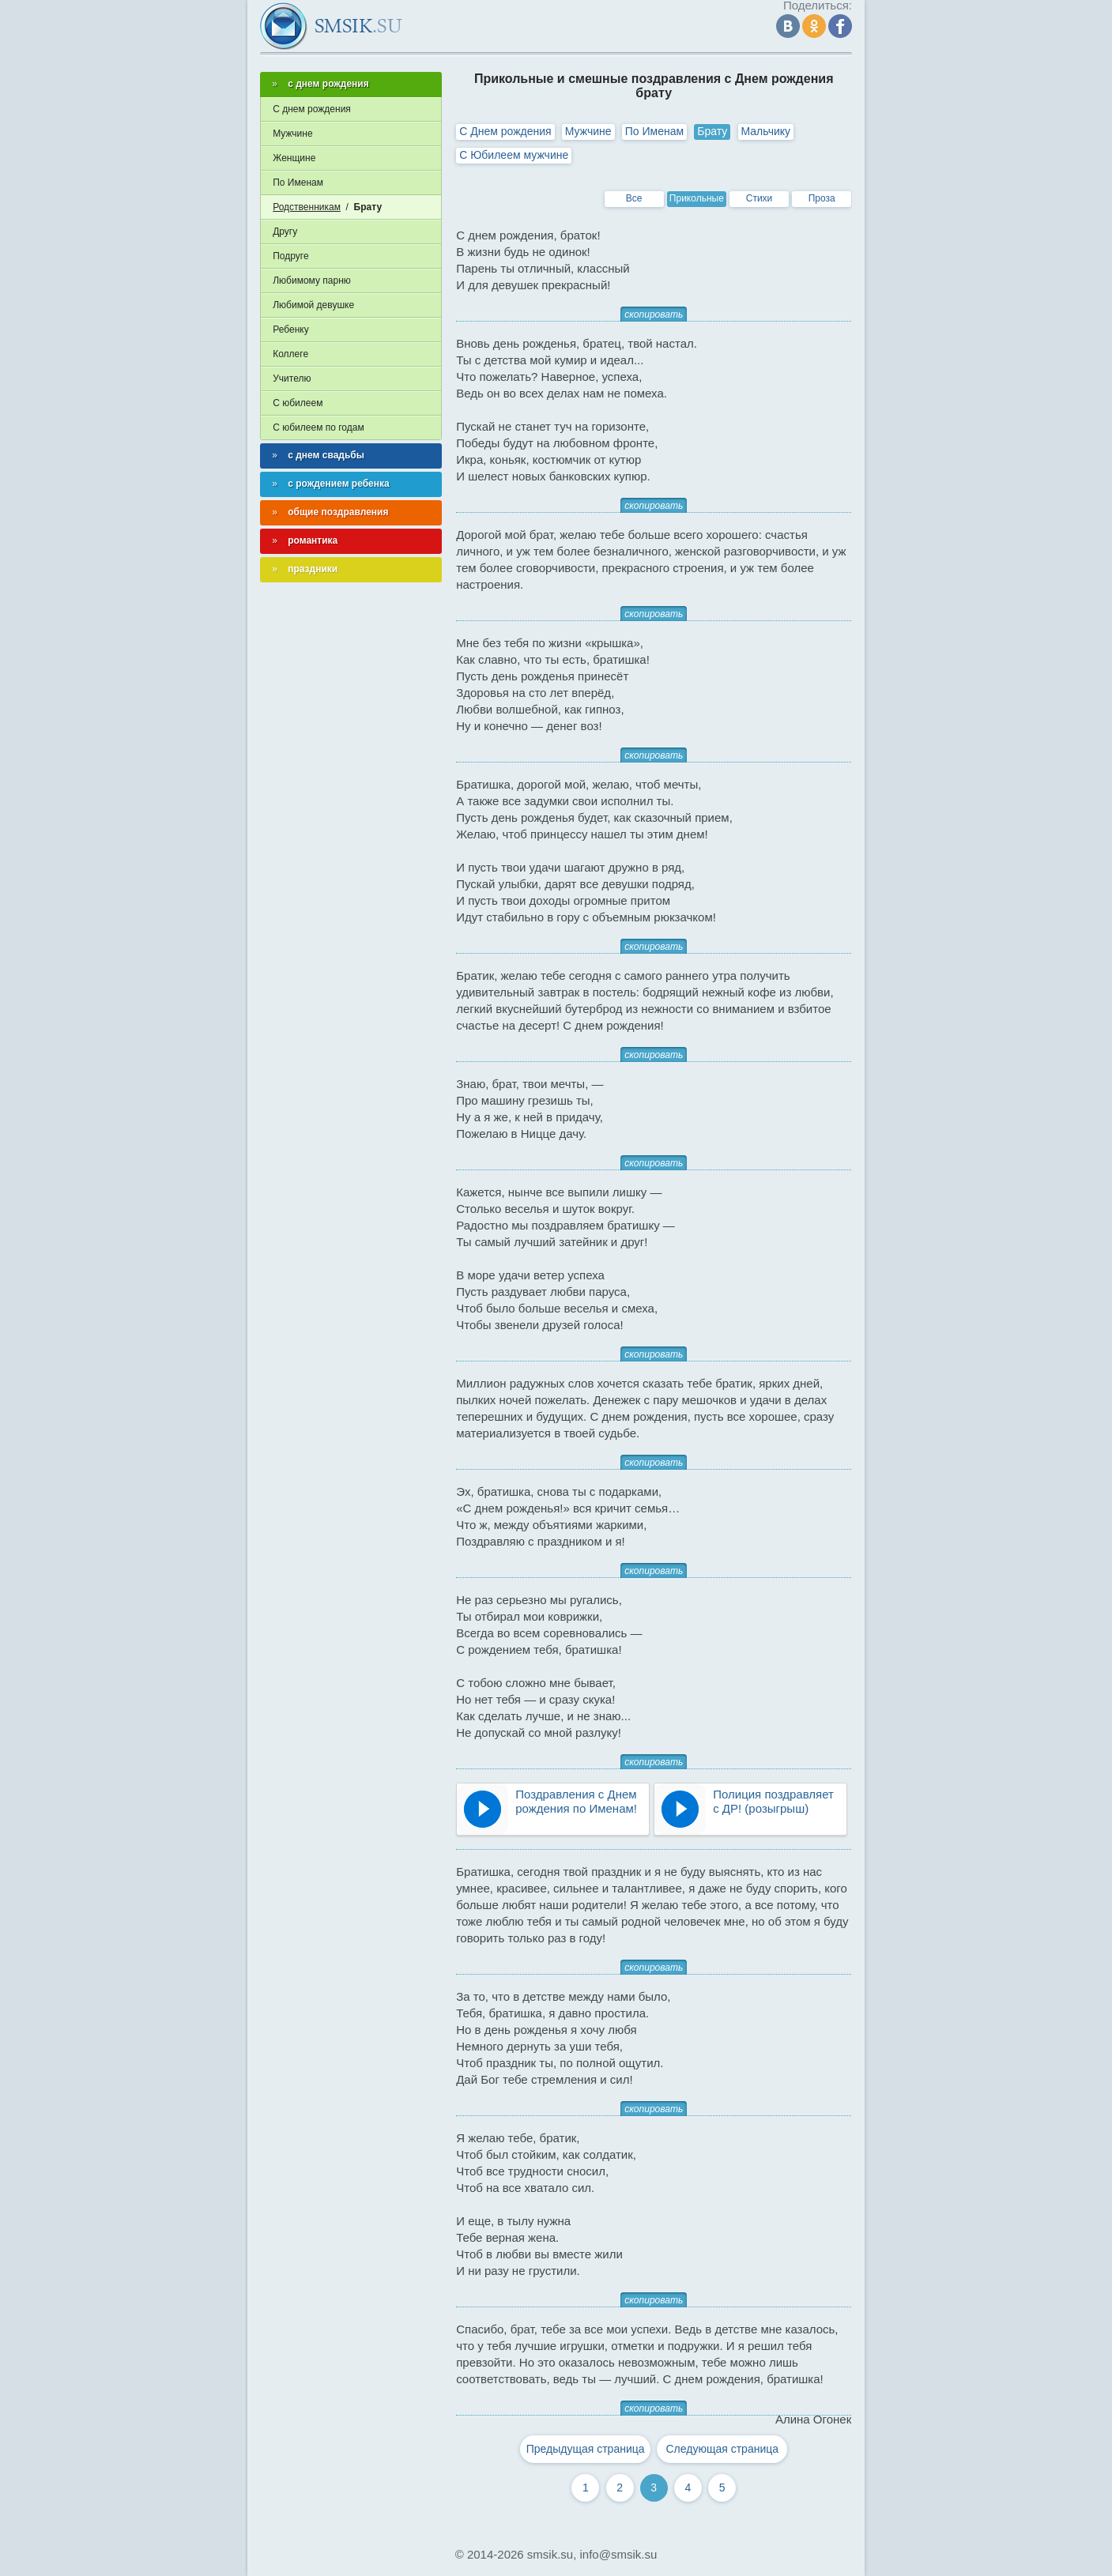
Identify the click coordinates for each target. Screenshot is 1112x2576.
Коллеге (290, 354)
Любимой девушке (313, 305)
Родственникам (307, 207)
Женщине (294, 158)
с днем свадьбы (326, 455)
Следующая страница (722, 2448)
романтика (312, 540)
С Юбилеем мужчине (513, 155)
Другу (285, 231)
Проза (822, 198)
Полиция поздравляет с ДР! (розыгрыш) (773, 1801)
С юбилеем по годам (318, 427)
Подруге (290, 256)
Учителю (292, 378)
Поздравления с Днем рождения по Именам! (576, 1801)
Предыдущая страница (585, 2448)
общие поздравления (338, 512)
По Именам (654, 131)
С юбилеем (297, 403)
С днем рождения (312, 109)
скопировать (653, 314)
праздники (312, 568)
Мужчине (588, 131)
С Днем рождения (505, 131)
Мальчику (766, 131)
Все (634, 198)
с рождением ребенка (339, 483)
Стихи (759, 198)
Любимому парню (312, 280)
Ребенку (290, 329)
